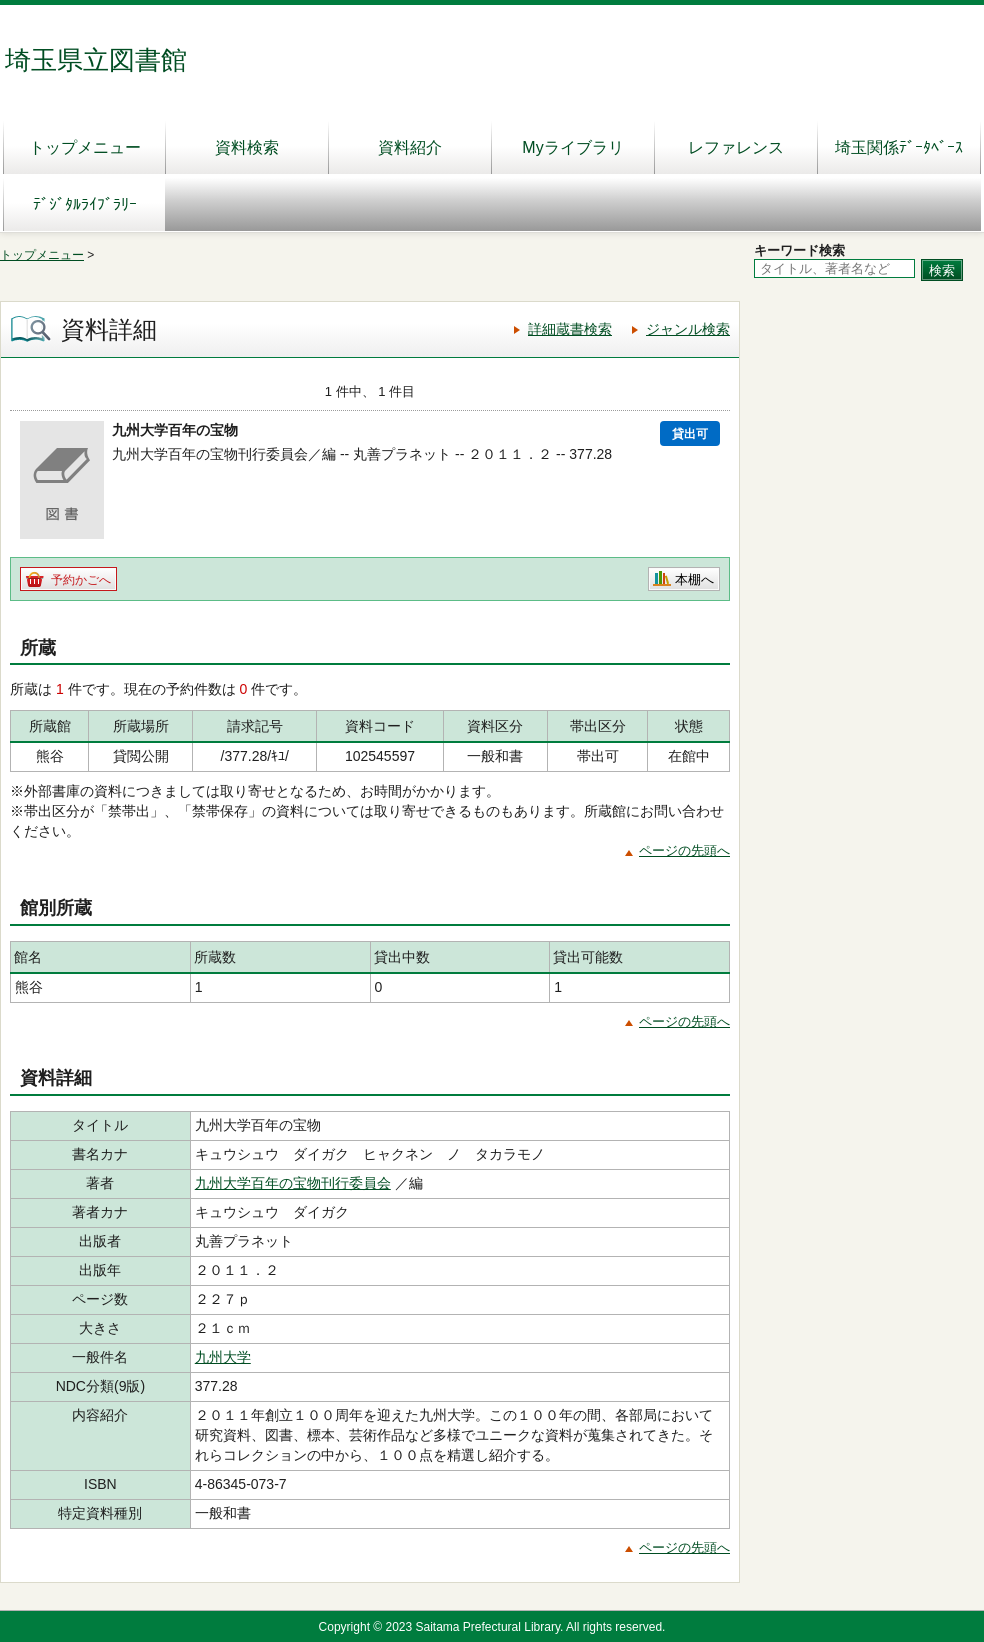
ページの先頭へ (684, 850)
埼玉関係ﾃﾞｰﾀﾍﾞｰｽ (899, 147)
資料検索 (247, 147)
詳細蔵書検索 (570, 329)
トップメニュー (85, 147)
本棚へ (694, 579)
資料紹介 (410, 147)
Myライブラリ (572, 147)
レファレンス (736, 147)
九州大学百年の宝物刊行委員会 (293, 1183)
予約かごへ (81, 580)
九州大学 (223, 1357)
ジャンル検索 (688, 329)
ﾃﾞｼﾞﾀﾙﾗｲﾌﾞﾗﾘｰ (85, 204)
